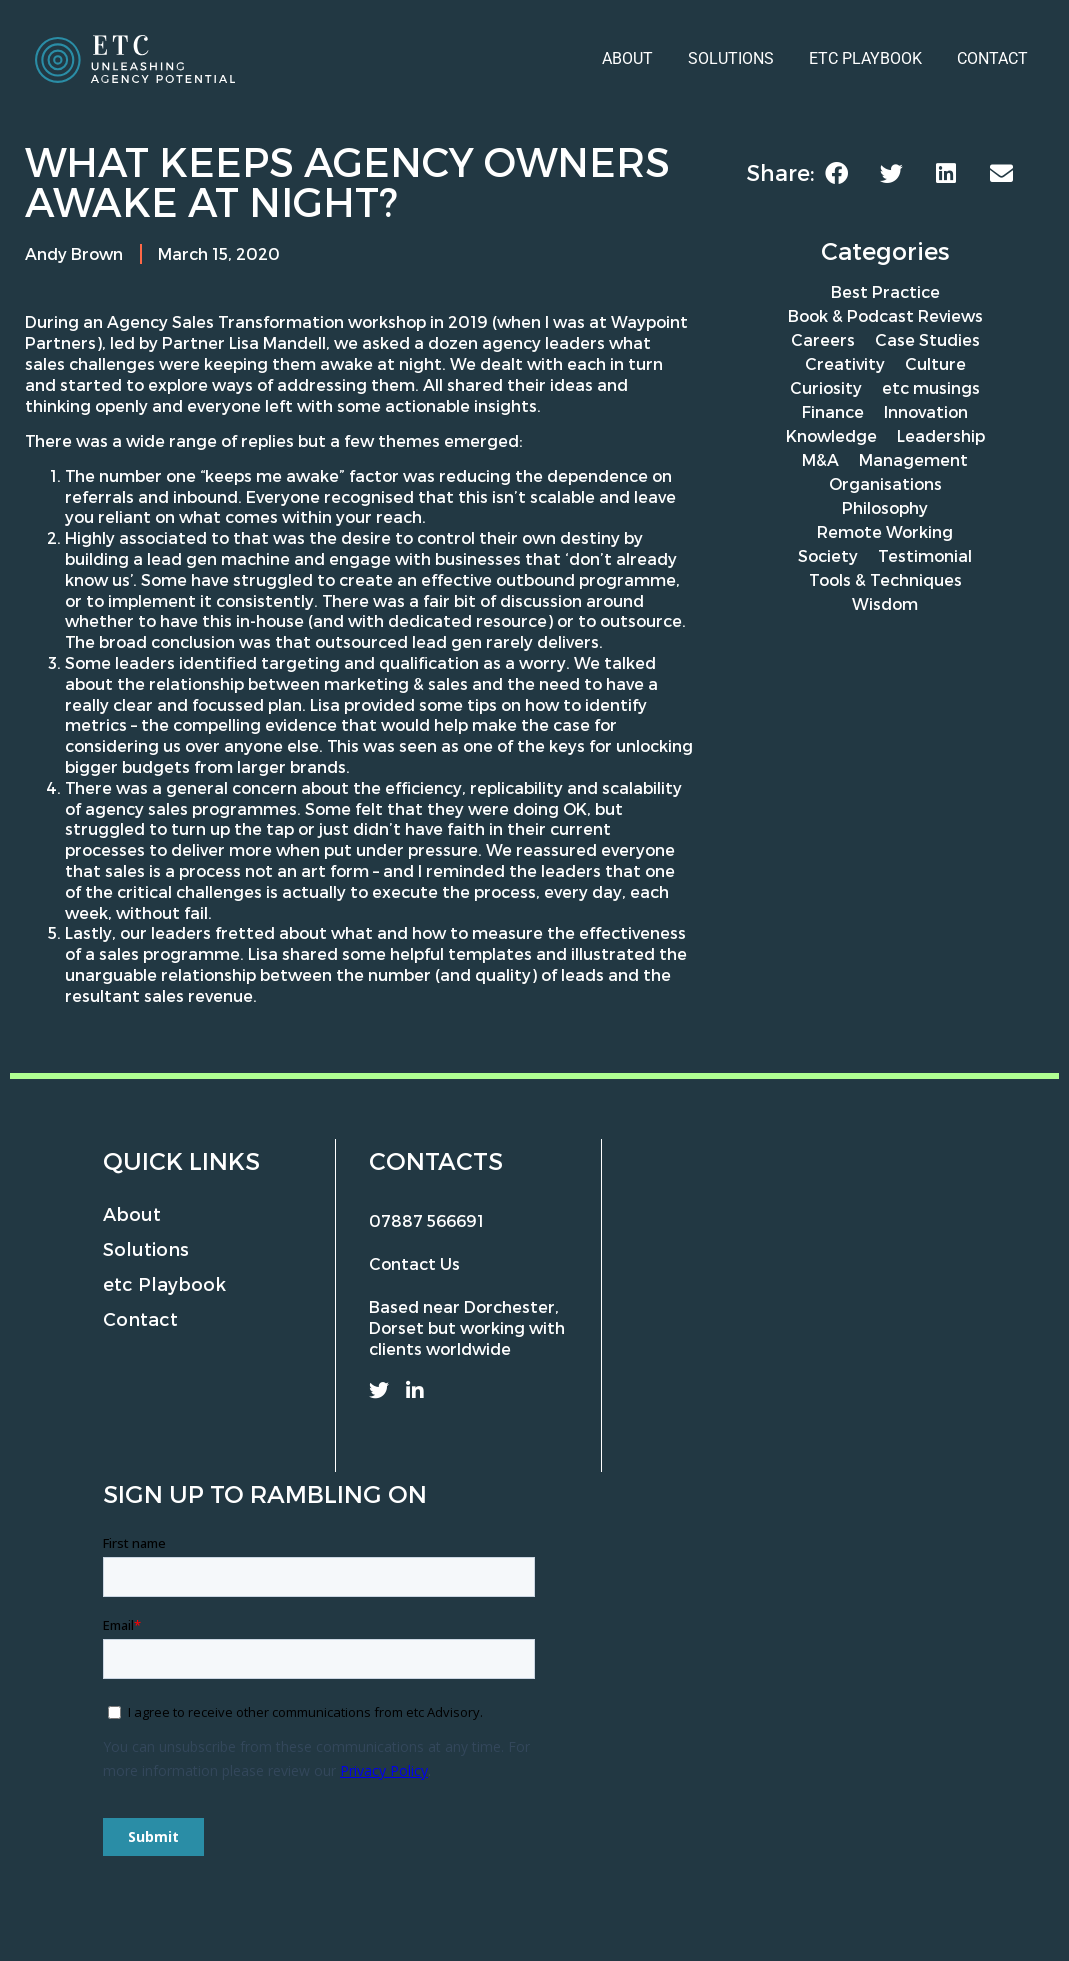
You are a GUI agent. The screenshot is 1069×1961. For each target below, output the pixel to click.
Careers (823, 339)
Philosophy (885, 507)
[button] (836, 173)
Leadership (941, 435)
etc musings (931, 387)
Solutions (731, 58)
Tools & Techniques (885, 579)
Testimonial (925, 555)
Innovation (926, 411)
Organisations (885, 483)
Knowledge (831, 435)
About (627, 58)
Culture (935, 363)
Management (913, 459)
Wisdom (885, 603)
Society (828, 555)
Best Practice (885, 291)
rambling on (338, 1493)
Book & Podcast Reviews (885, 315)
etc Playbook (865, 58)
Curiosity (826, 387)
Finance (833, 411)
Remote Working (885, 531)
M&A (820, 459)
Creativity (845, 363)
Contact (992, 58)
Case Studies (927, 339)
